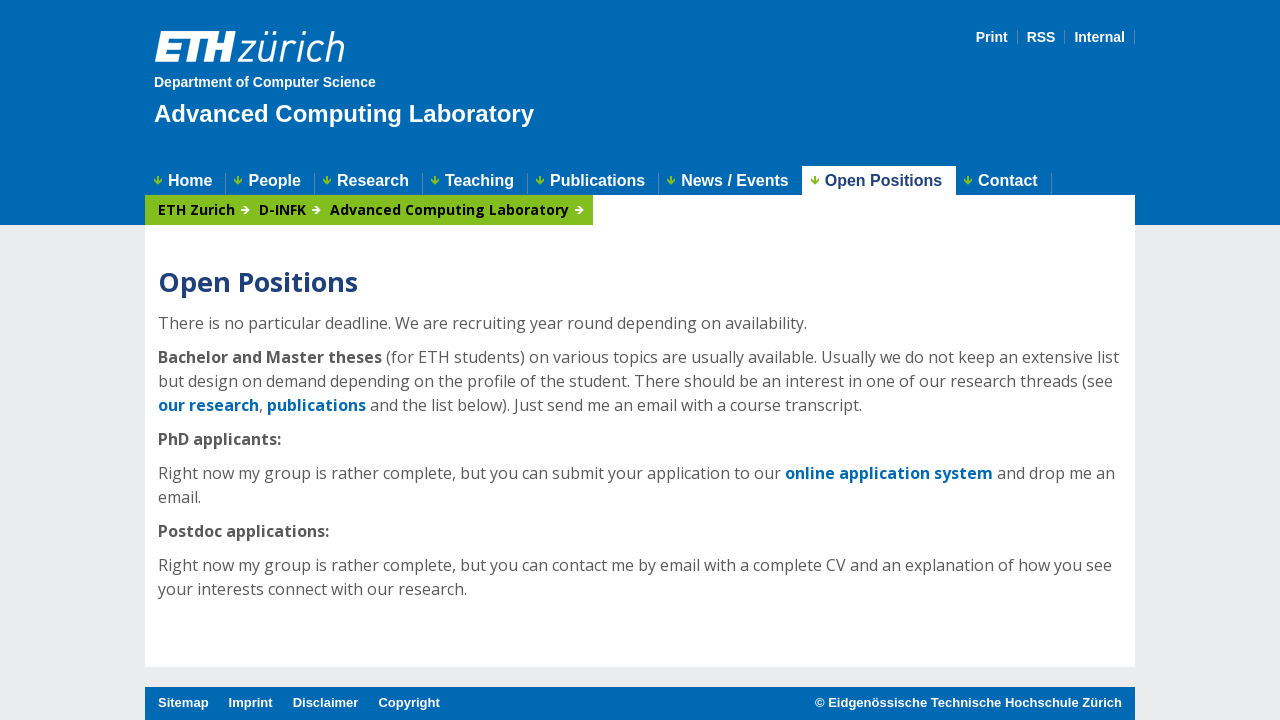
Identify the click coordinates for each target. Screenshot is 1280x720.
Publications (597, 181)
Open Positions (883, 180)
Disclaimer (326, 702)
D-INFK (282, 210)
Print (992, 37)
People (274, 181)
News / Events (735, 181)
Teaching (479, 181)
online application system (889, 473)
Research (373, 181)
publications (316, 405)
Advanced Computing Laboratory (344, 113)
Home (190, 181)
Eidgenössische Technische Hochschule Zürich (975, 702)
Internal (1099, 37)
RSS (1041, 37)
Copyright (408, 702)
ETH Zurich (196, 210)
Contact (1008, 181)
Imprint (251, 702)
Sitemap (183, 702)
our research (208, 405)
